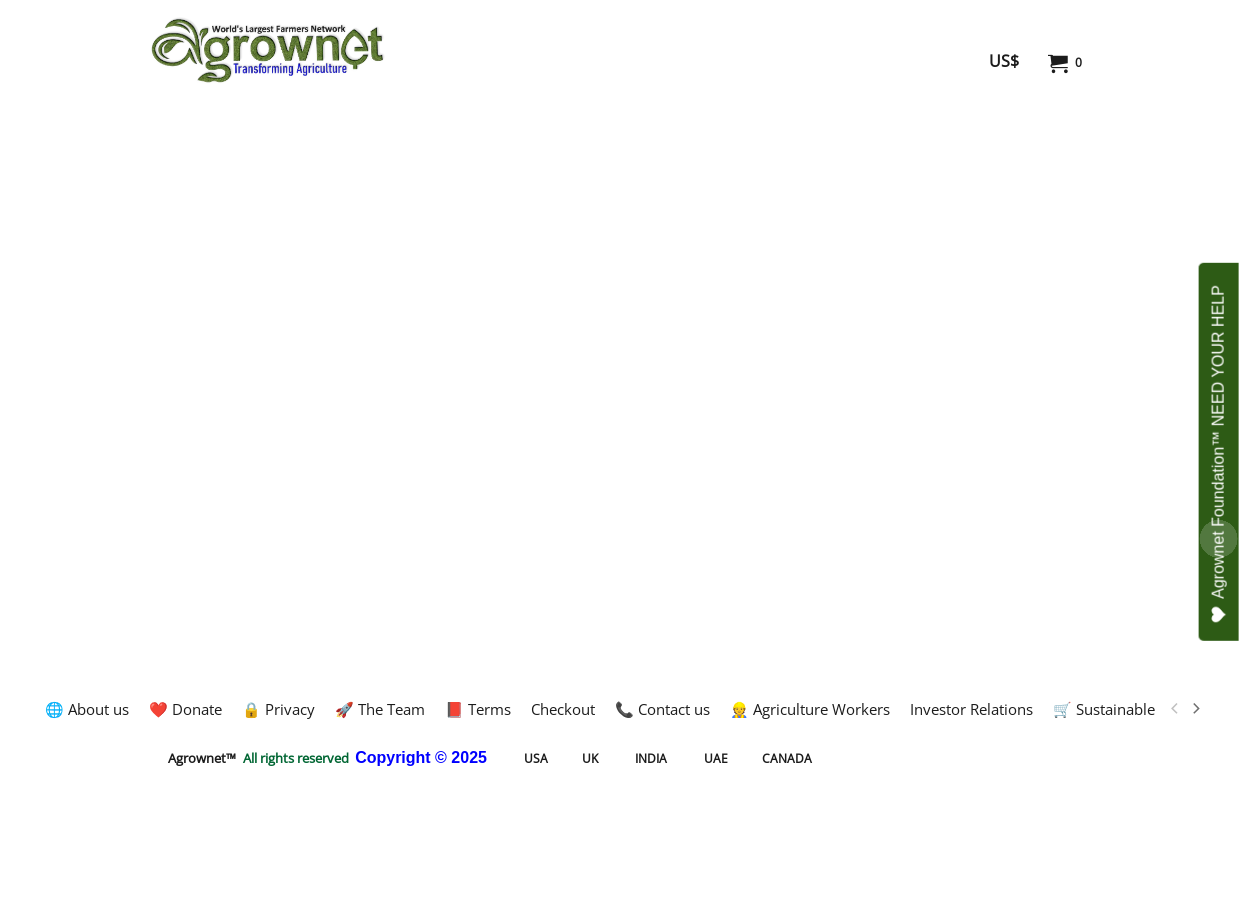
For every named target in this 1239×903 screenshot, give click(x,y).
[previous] (1176, 709)
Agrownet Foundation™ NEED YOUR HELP (1219, 454)
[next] (1196, 709)
